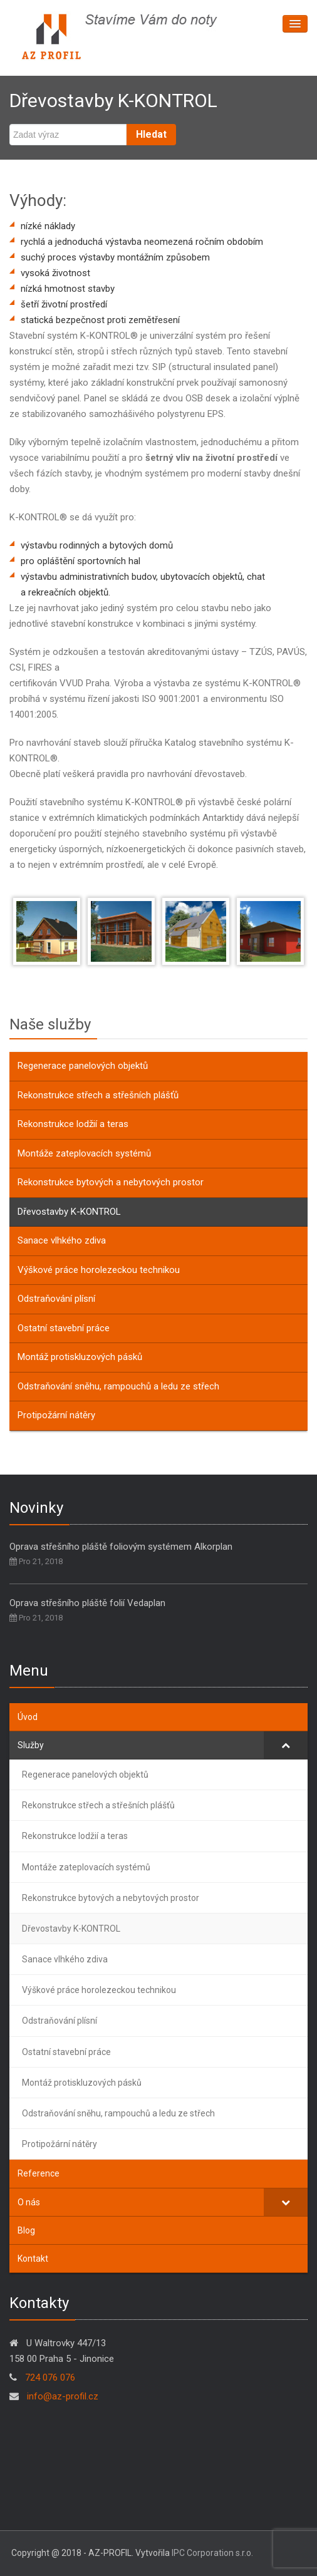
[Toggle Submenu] (286, 1745)
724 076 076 (50, 2377)
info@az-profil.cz (61, 2396)
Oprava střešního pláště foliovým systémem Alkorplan (120, 1546)
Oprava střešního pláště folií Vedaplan (87, 1603)
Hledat (151, 134)
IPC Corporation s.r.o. (212, 2553)
